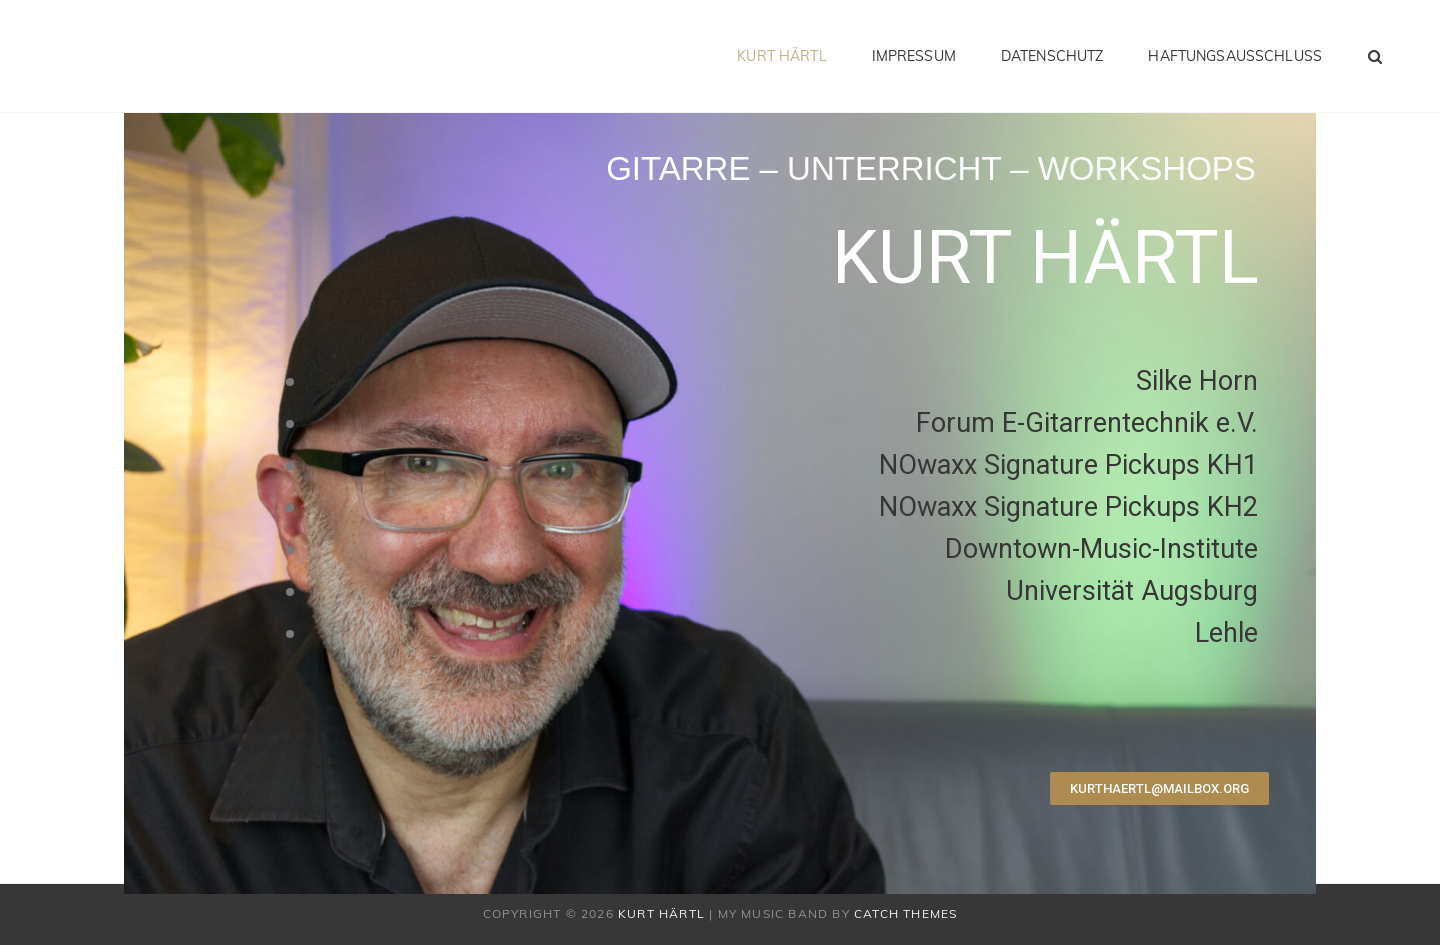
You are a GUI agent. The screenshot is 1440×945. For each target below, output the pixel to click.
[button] (1159, 788)
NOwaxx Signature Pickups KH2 (1068, 507)
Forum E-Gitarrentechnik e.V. (1087, 423)
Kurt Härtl (781, 56)
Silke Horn (1197, 381)
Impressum (914, 56)
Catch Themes (905, 913)
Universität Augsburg (1132, 591)
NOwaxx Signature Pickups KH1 (1068, 465)
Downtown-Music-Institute (1101, 549)
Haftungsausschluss (1235, 56)
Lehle (1226, 633)
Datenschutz (1052, 56)
